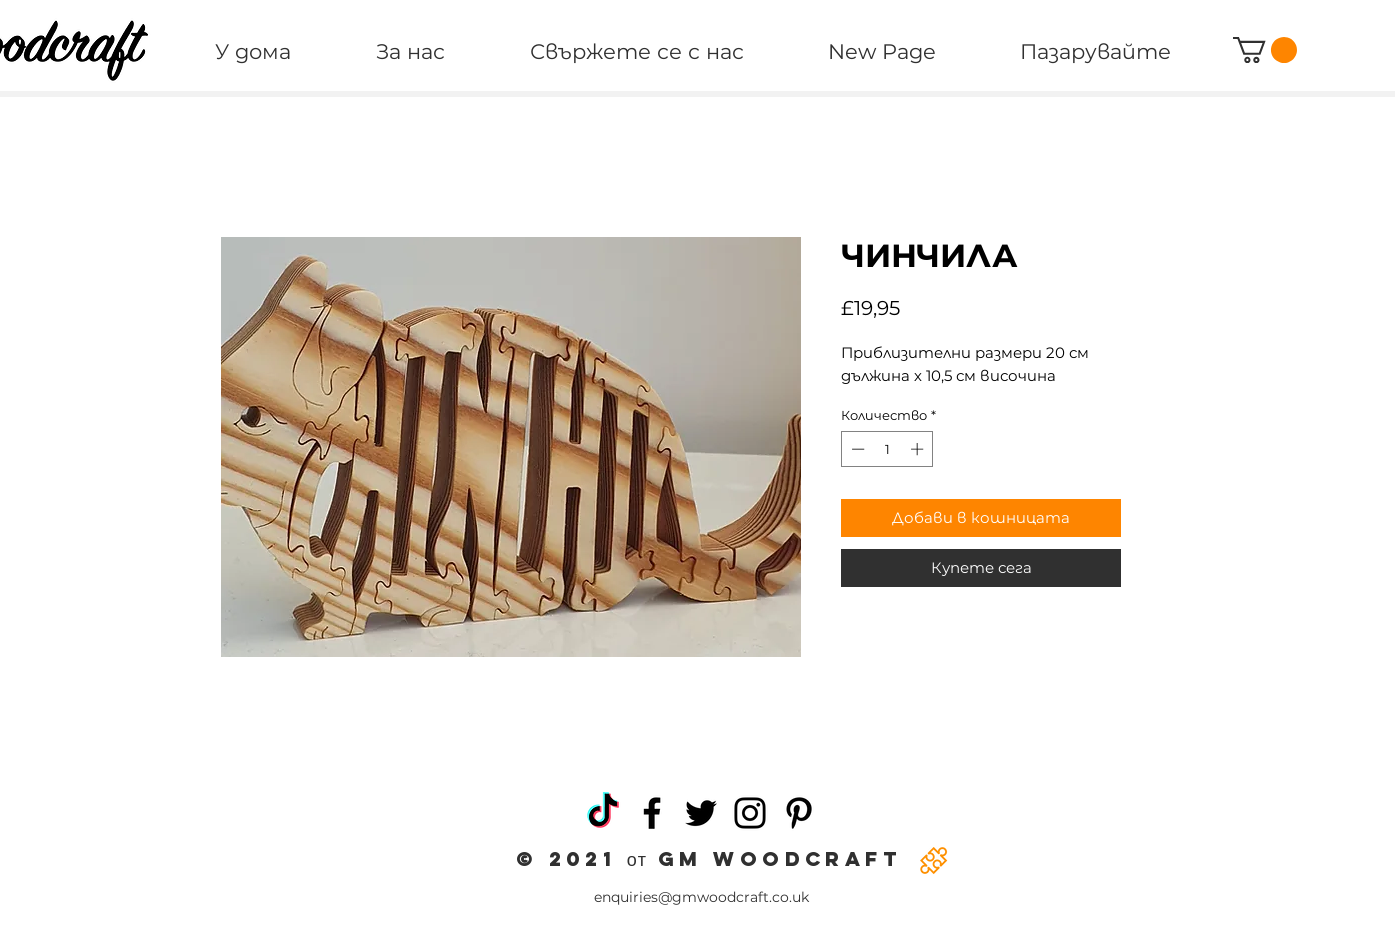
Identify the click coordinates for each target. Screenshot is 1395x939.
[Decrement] (856, 449)
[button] (1265, 50)
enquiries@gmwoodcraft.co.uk (701, 897)
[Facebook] (652, 813)
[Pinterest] (799, 813)
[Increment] (919, 449)
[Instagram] (750, 813)
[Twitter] (701, 813)
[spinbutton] (887, 449)
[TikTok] (603, 813)
